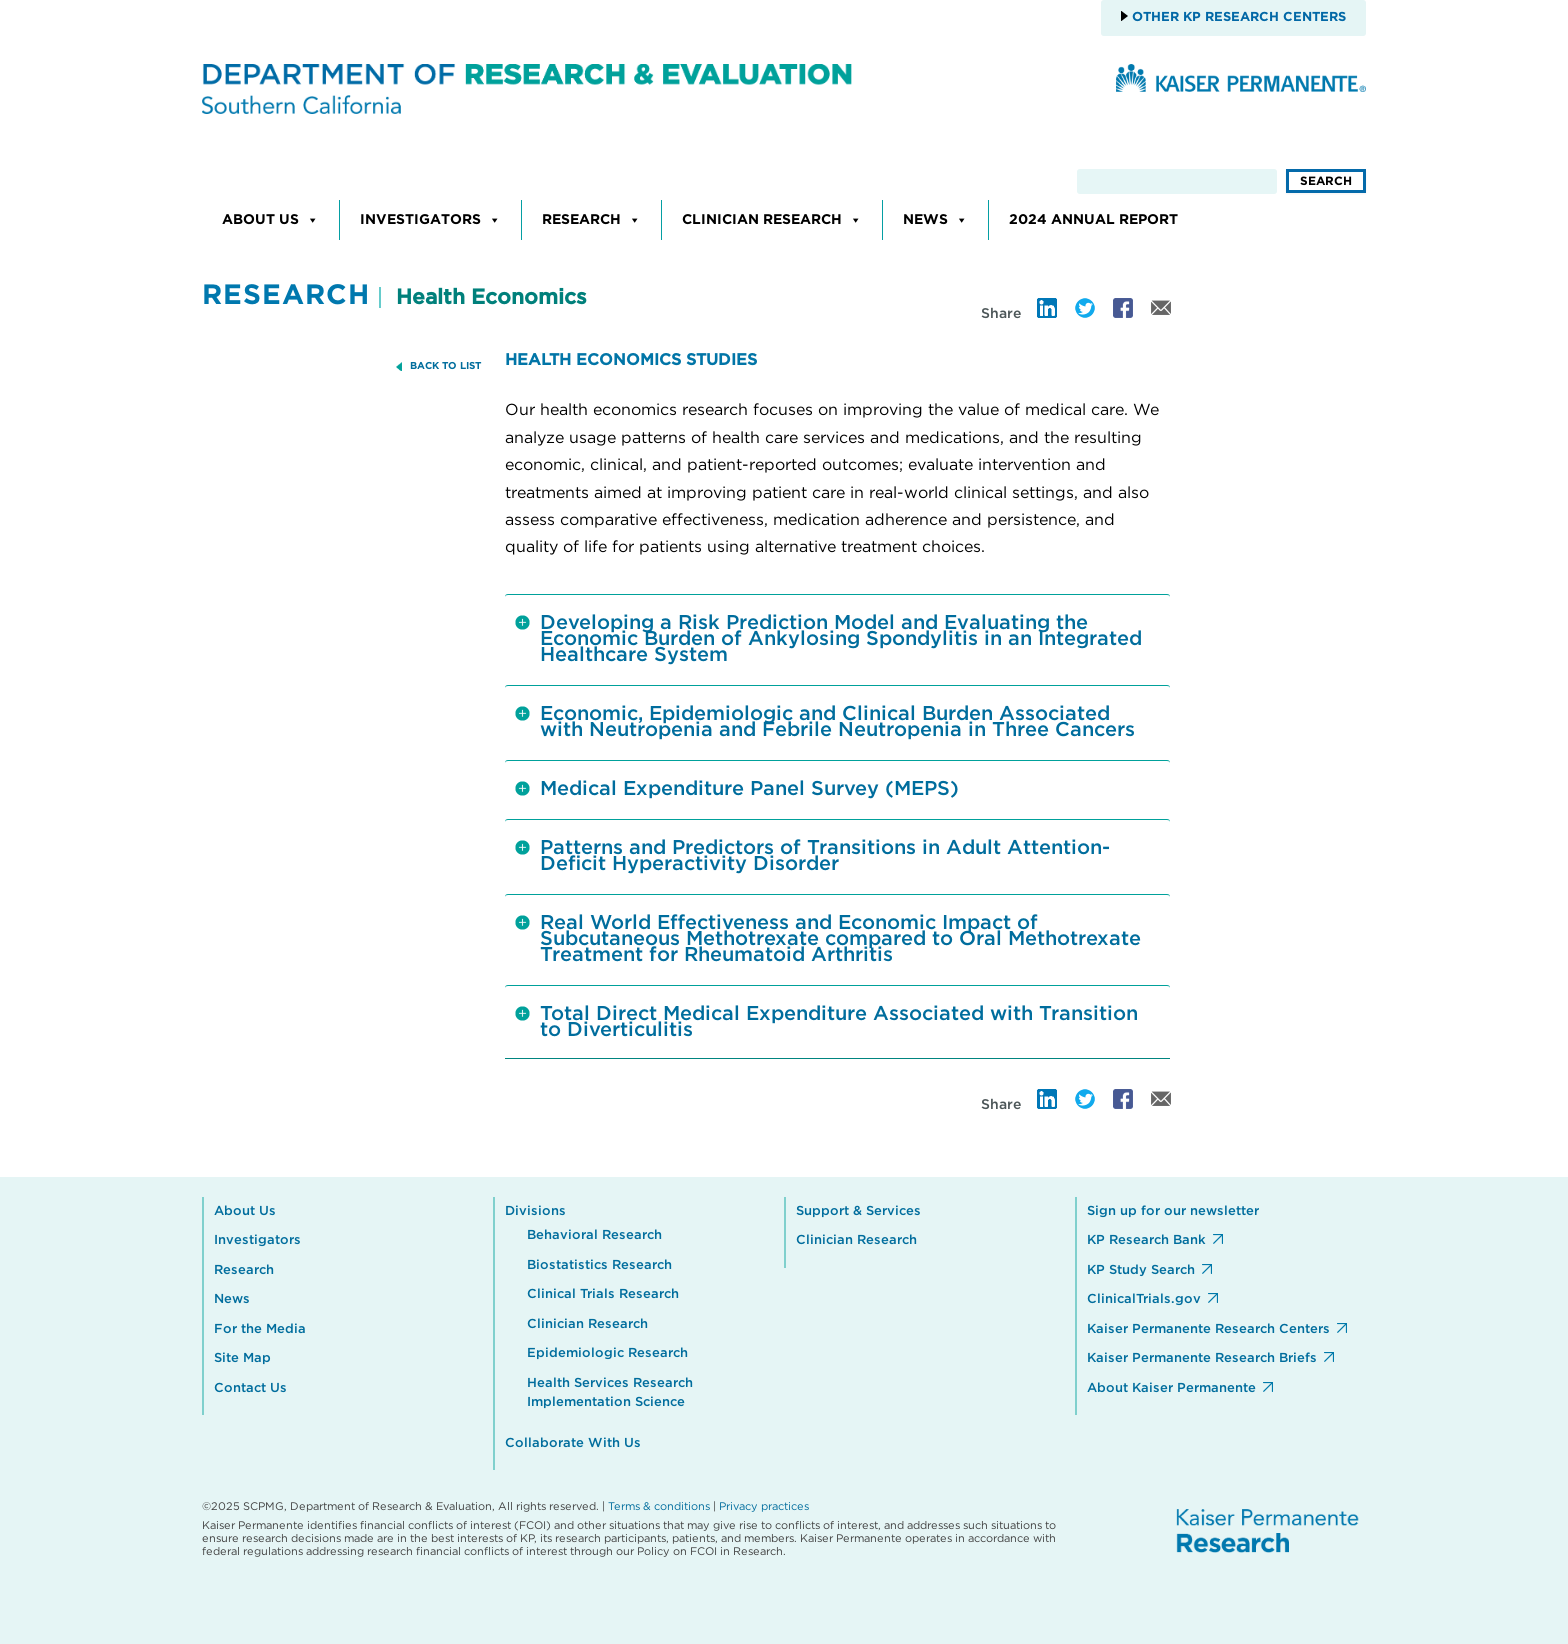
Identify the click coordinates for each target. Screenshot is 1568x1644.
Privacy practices (764, 1506)
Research (591, 220)
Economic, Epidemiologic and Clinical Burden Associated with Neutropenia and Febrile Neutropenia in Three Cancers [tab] (825, 722)
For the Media (260, 1329)
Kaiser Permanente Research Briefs (1202, 1358)
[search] (1177, 181)
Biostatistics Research (599, 1265)
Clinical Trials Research (603, 1294)
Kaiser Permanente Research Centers (1208, 1329)
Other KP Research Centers (1237, 17)
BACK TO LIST (445, 366)
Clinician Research (772, 220)
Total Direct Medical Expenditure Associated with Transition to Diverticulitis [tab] (826, 1022)
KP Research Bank (1146, 1240)
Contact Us (250, 1388)
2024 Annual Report (1093, 220)
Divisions (535, 1211)
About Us (270, 220)
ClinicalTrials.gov (1144, 1299)
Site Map (242, 1358)
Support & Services (858, 1211)
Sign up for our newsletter (1173, 1211)
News (935, 220)
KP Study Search (1141, 1270)
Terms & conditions (659, 1506)
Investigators (430, 220)
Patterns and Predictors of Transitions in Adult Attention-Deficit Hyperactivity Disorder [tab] (812, 856)
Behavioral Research (594, 1235)
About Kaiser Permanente (1171, 1388)
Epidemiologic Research (607, 1353)
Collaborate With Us (573, 1443)
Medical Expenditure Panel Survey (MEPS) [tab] (737, 795)
